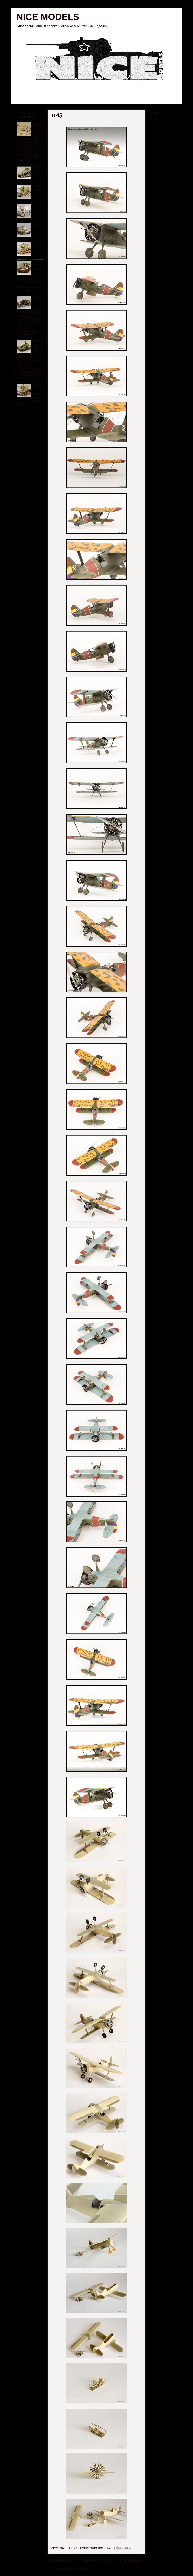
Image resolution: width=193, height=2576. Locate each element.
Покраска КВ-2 (37, 188)
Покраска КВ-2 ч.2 (37, 246)
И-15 (56, 116)
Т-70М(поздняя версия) (37, 344)
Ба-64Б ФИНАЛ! (38, 169)
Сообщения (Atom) (82, 2568)
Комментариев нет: (92, 2547)
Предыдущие (131, 2560)
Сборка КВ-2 (37, 207)
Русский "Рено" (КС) (37, 126)
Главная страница (96, 2560)
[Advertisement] (32, 469)
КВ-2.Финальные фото (37, 265)
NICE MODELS (47, 17)
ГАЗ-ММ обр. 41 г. (37, 300)
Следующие (61, 2560)
